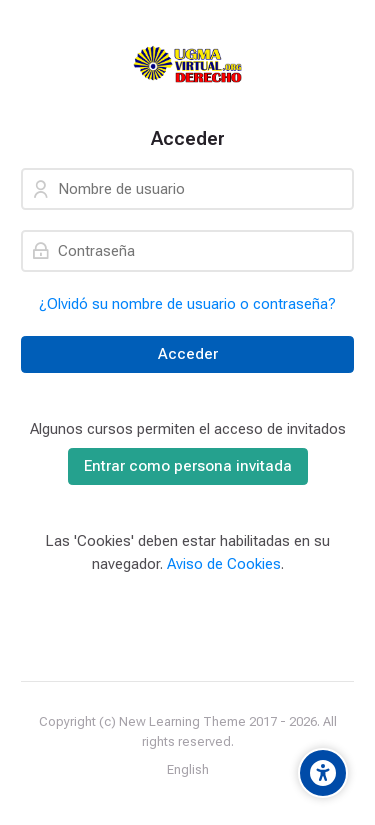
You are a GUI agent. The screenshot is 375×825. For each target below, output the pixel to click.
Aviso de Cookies (224, 564)
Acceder (188, 354)
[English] (188, 770)
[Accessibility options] (323, 773)
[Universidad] (187, 64)
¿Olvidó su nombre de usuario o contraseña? (187, 304)
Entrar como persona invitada (188, 466)
